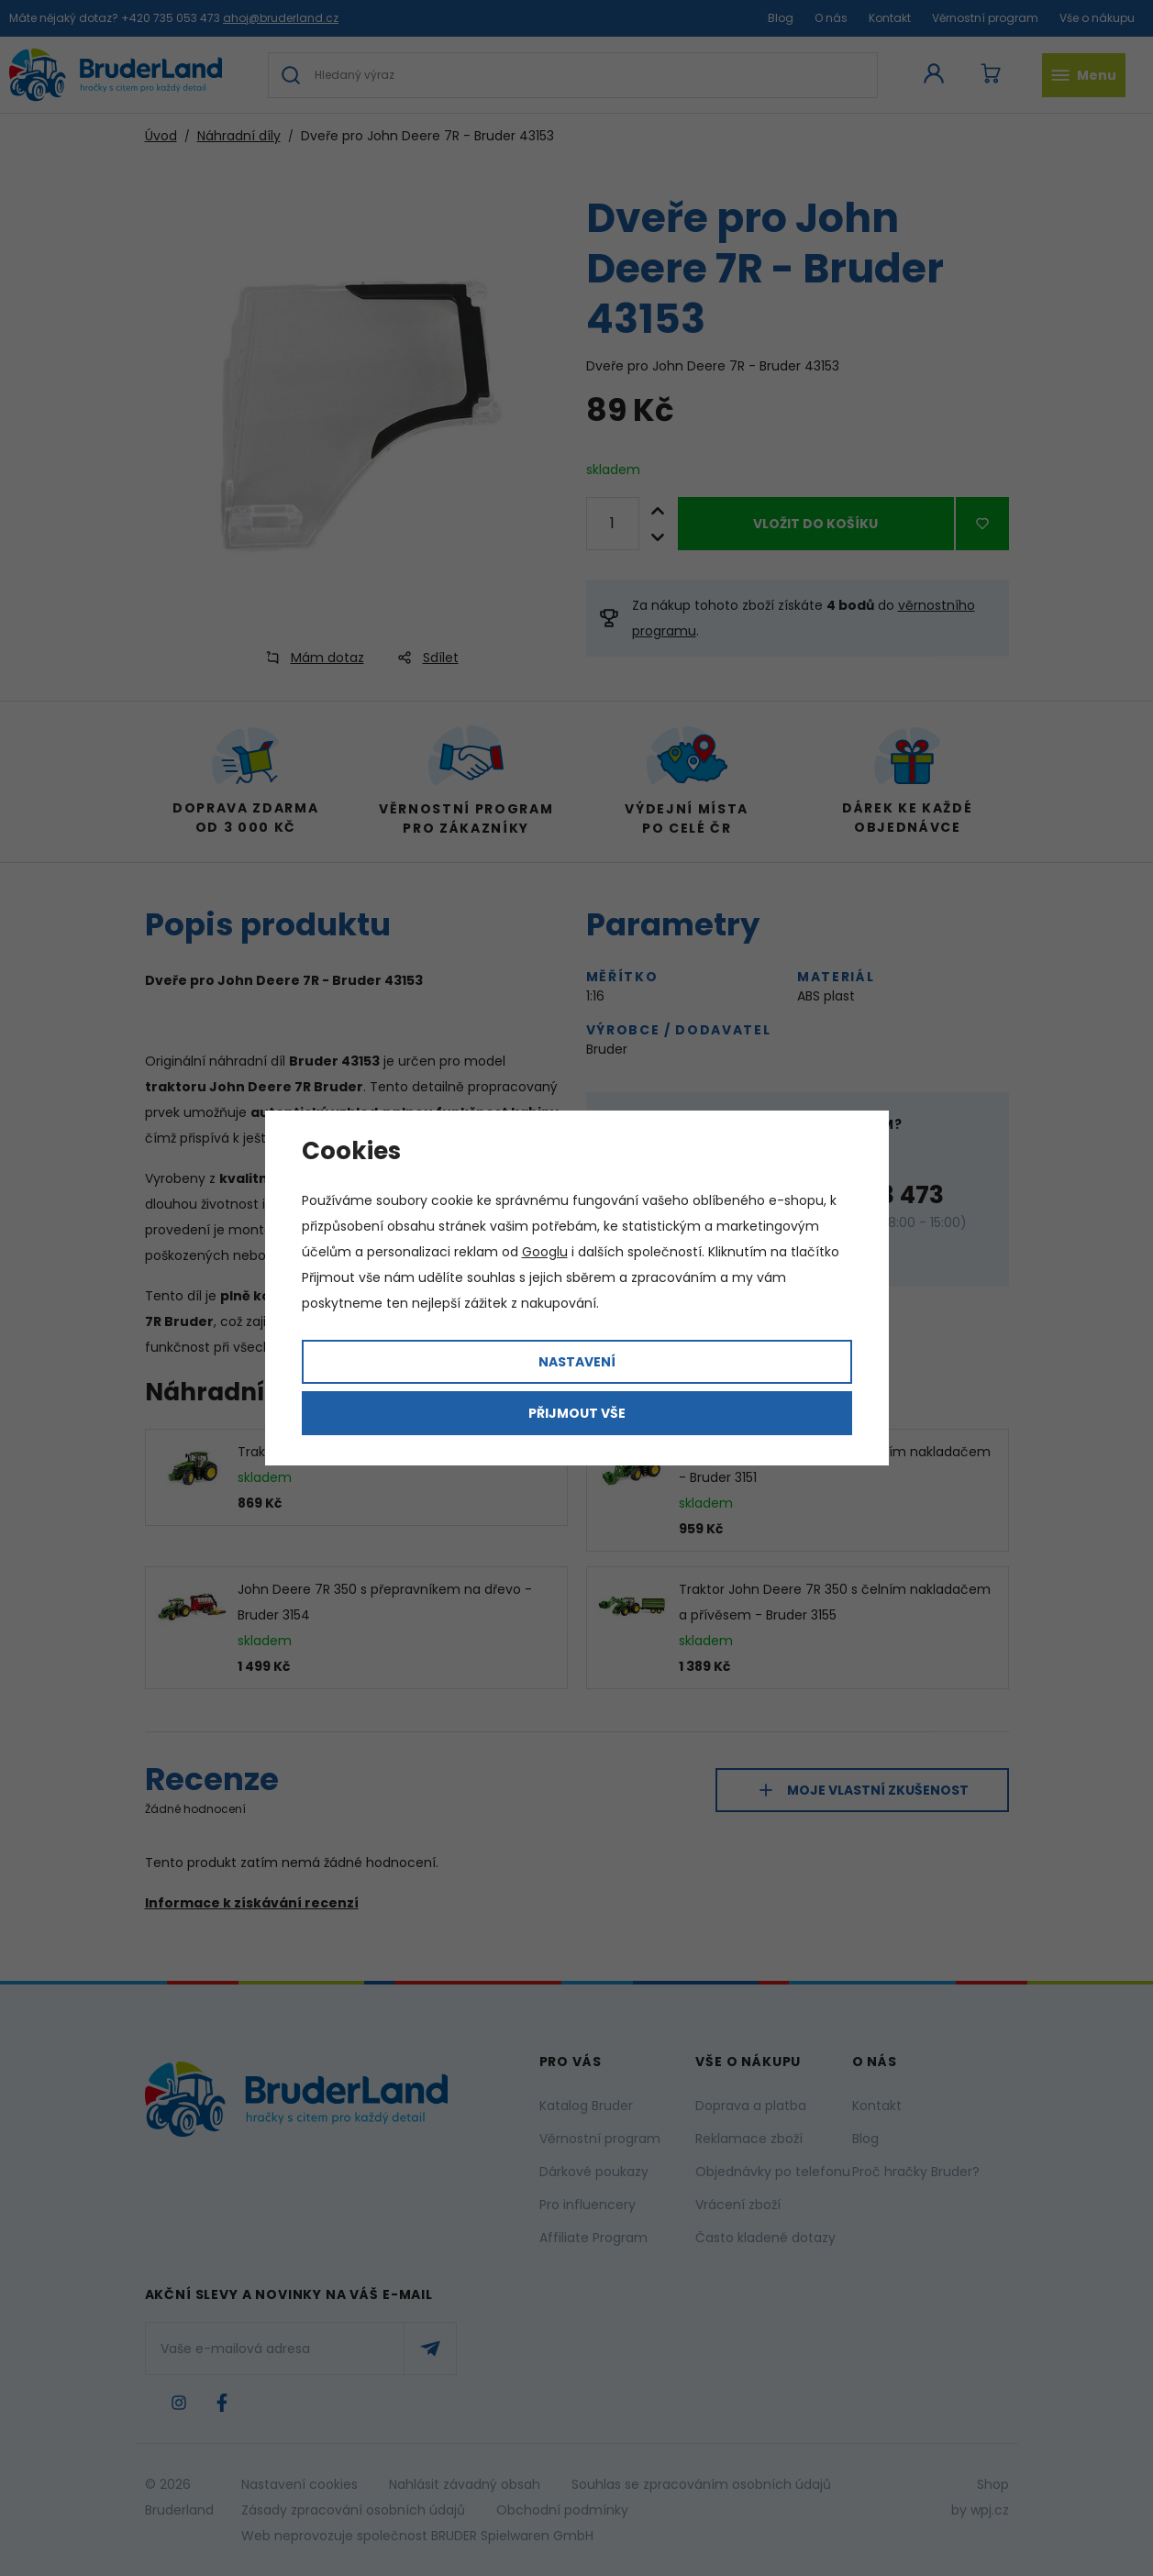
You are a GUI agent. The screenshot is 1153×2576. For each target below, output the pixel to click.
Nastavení (576, 1362)
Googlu (545, 1252)
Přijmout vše (577, 1413)
